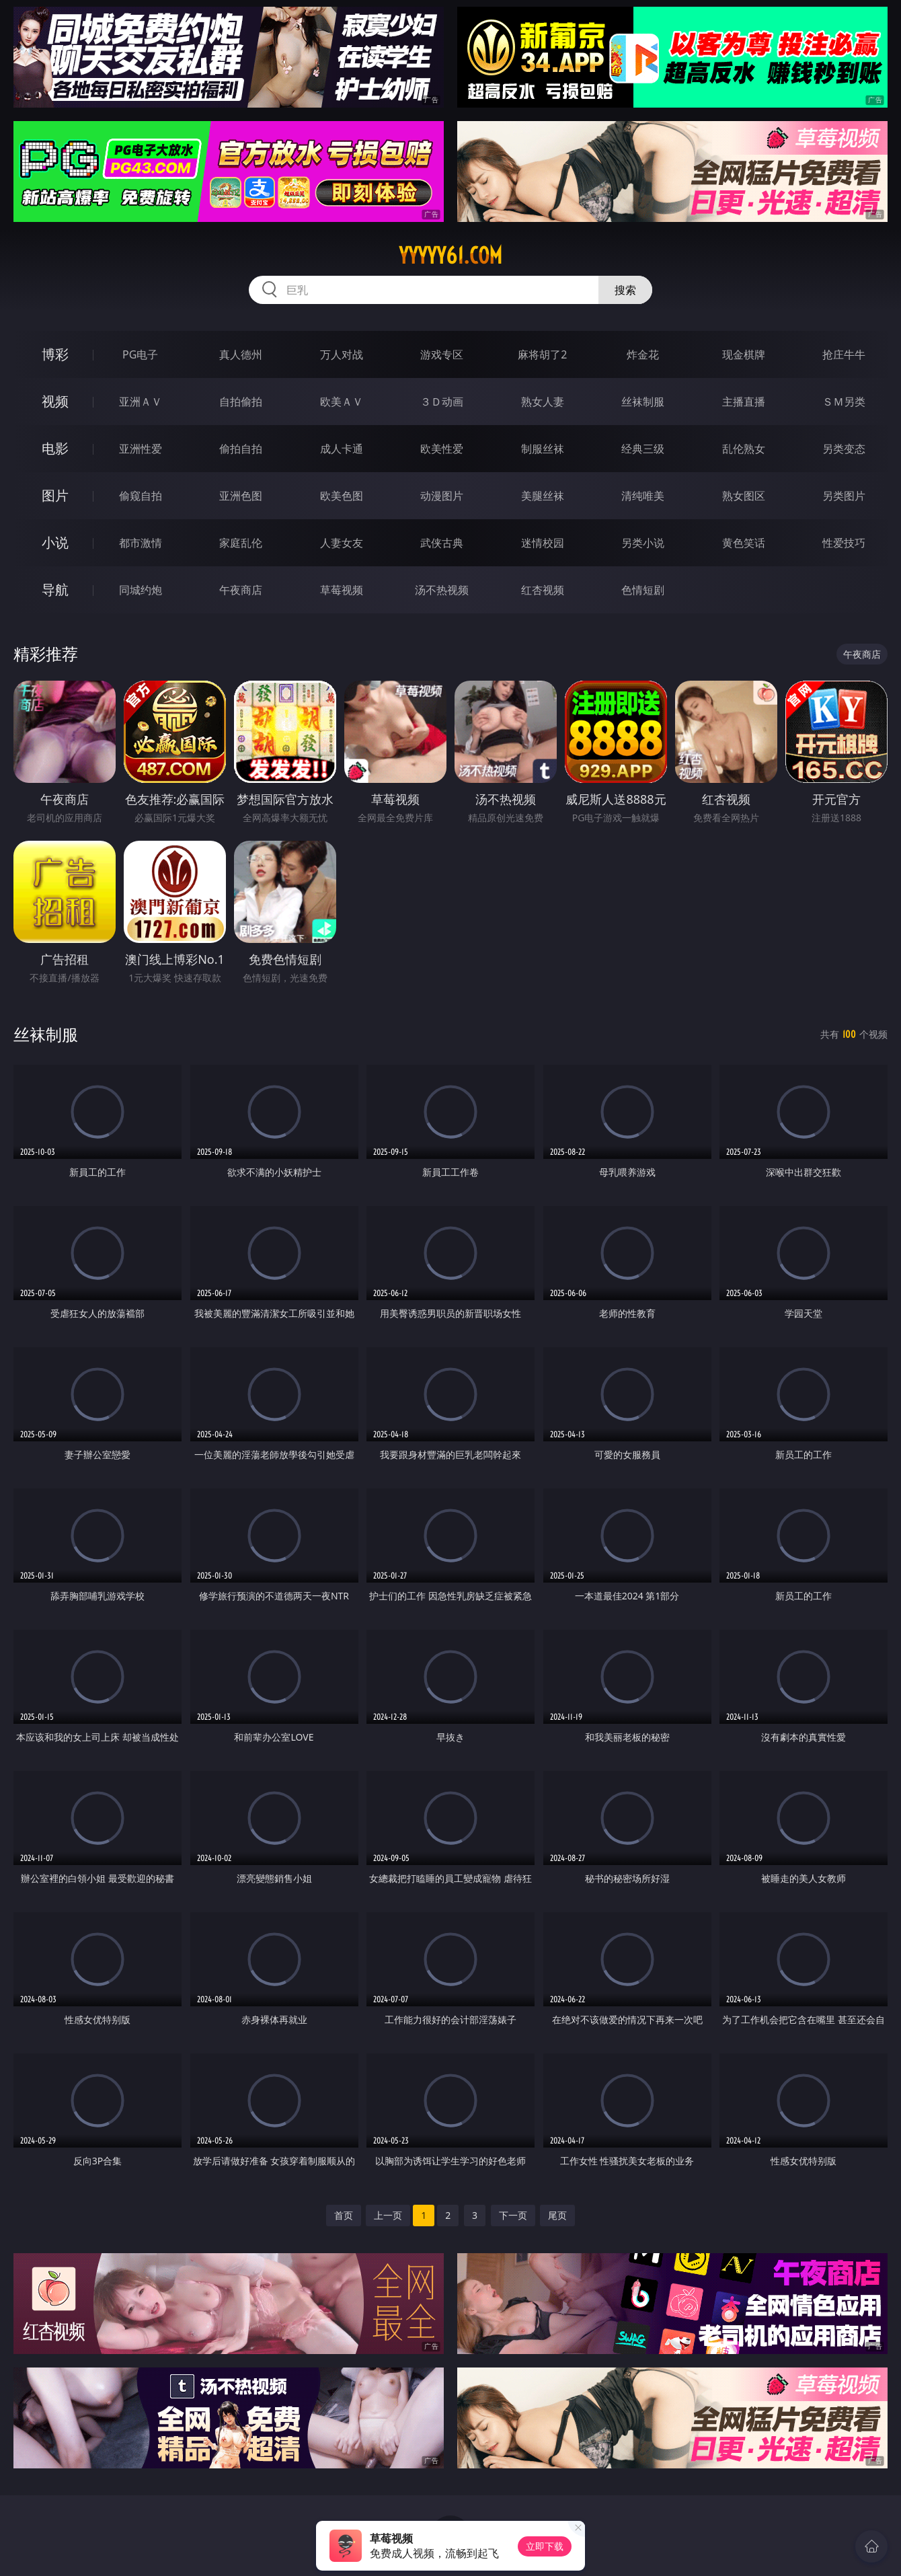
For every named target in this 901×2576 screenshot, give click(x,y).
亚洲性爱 (140, 448)
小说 (55, 542)
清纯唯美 (642, 495)
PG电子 (140, 354)
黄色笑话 (743, 542)
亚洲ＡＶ (140, 401)
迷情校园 (542, 542)
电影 (55, 448)
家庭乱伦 (240, 542)
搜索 (625, 289)
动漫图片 (441, 495)
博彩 (55, 354)
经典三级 (642, 448)
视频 (55, 401)
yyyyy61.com (450, 255)
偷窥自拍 (140, 495)
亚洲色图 (240, 495)
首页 (343, 2215)
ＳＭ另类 (843, 401)
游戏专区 (441, 354)
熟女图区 (743, 495)
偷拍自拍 (240, 448)
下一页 (513, 2215)
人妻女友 (341, 542)
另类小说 (642, 542)
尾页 (557, 2215)
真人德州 (240, 354)
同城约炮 (140, 589)
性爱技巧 (843, 542)
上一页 (388, 2215)
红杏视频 (542, 589)
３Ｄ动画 (441, 401)
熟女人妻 (542, 401)
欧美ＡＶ (341, 401)
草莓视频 (341, 589)
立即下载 (544, 2546)
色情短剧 (642, 589)
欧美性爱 (441, 448)
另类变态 (843, 448)
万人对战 (341, 354)
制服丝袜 (542, 448)
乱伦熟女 (743, 448)
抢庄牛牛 (843, 354)
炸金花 (643, 354)
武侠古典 (441, 542)
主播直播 (743, 401)
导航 (55, 589)
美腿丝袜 (542, 495)
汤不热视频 (442, 589)
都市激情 (140, 542)
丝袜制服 (642, 401)
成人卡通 (341, 448)
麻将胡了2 (542, 354)
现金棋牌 (743, 354)
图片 (55, 495)
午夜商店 (240, 589)
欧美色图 (341, 495)
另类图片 (843, 495)
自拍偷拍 (240, 401)
